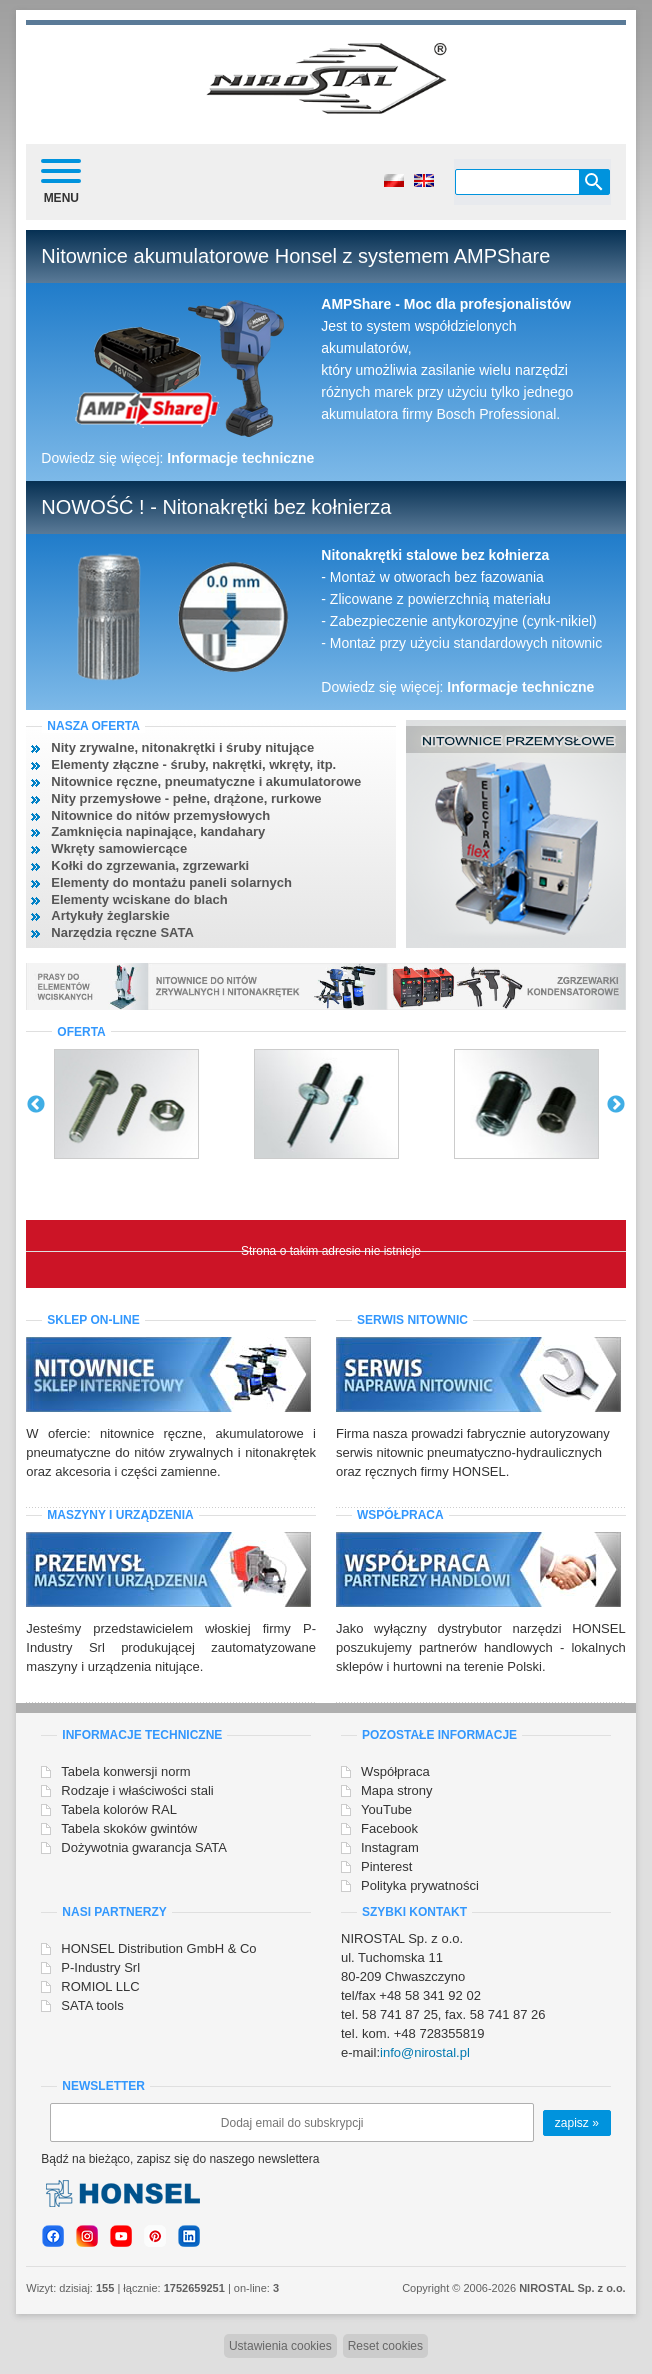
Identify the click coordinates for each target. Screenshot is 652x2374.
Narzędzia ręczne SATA (122, 932)
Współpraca (395, 1771)
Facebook (389, 1828)
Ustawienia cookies (280, 2346)
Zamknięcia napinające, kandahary (158, 831)
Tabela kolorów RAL (119, 1809)
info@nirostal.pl (425, 2052)
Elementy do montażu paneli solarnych (171, 882)
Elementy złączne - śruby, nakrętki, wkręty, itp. (193, 764)
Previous (36, 1105)
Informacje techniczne (240, 458)
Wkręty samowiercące (119, 848)
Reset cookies (385, 2346)
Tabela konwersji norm (125, 1771)
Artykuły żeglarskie (110, 915)
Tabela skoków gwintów (129, 1828)
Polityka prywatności (420, 1885)
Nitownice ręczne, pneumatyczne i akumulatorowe (206, 781)
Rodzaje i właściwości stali (137, 1790)
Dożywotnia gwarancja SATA (144, 1847)
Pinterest (386, 1866)
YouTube (386, 1809)
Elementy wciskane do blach (139, 899)
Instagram (390, 1847)
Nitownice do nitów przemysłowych (160, 815)
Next (616, 1105)
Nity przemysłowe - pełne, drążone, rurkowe (186, 798)
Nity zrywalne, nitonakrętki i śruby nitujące (182, 747)
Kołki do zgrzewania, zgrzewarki (150, 865)
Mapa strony (397, 1790)
